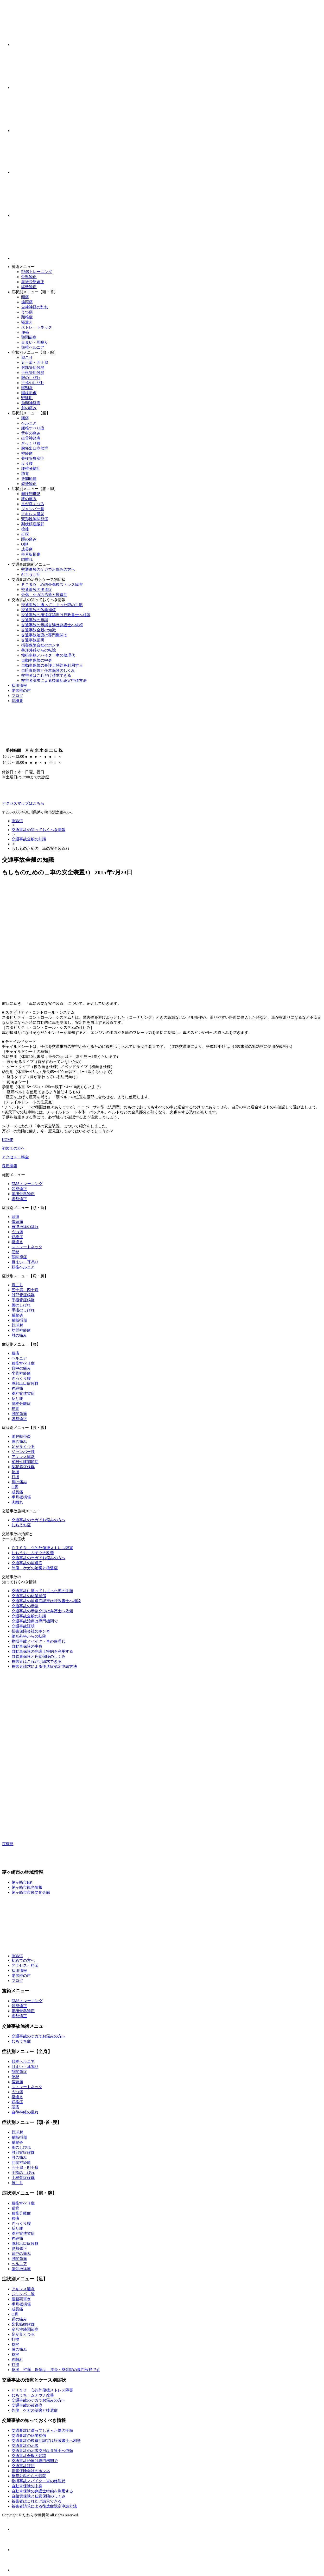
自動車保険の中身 (36, 660)
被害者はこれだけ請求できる (46, 675)
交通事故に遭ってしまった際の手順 (52, 605)
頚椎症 (27, 317)
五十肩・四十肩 (34, 362)
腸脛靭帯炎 (30, 494)
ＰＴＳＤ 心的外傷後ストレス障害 (52, 585)
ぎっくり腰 (30, 443)
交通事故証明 (32, 640)
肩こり (27, 357)
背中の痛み (30, 433)
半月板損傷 (30, 554)
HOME (17, 821)
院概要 (17, 701)
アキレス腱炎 (32, 514)
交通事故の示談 (34, 620)
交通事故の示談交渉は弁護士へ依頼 (52, 625)
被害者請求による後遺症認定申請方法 (54, 680)
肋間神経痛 (30, 403)
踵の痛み (29, 539)
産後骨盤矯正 (32, 282)
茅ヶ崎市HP (22, 1882)
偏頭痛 (27, 302)
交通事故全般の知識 (38, 630)
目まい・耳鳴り (34, 342)
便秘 (25, 332)
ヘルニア (29, 423)
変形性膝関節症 (34, 519)
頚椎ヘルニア (32, 347)
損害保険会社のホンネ (40, 645)
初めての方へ (13, 1148)
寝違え (27, 322)
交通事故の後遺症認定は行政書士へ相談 (55, 615)
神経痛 (27, 453)
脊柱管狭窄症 (32, 458)
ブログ (17, 696)
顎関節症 (29, 337)
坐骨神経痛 (30, 438)
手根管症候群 (32, 373)
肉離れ (27, 559)
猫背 (25, 474)
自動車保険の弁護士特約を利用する (52, 665)
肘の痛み (29, 408)
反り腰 (27, 463)
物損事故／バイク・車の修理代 (48, 655)
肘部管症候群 (32, 368)
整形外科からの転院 (38, 650)
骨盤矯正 (29, 277)
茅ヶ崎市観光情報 (27, 1887)
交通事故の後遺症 (36, 590)
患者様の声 (21, 691)
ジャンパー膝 (32, 509)
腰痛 (25, 418)
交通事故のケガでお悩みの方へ (48, 569)
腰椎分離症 (30, 468)
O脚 (24, 544)
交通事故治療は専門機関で (44, 635)
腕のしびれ (30, 378)
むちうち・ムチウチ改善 (33, 1553)
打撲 (25, 534)
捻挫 (25, 529)
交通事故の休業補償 (38, 610)
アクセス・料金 (15, 1157)
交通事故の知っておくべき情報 (38, 830)
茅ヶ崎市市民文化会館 (31, 1892)
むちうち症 (30, 574)
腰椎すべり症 (32, 428)
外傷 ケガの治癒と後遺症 (44, 595)
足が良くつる (32, 504)
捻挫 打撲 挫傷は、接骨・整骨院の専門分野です (56, 2370)
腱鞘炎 (27, 388)
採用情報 (19, 685)
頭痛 (25, 297)
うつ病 (27, 312)
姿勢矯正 (29, 287)
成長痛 (27, 549)
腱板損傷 (29, 393)
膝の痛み (29, 499)
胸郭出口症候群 (34, 448)
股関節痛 (29, 479)
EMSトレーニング (36, 272)
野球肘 (27, 398)
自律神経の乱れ (34, 307)
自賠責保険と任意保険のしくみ (48, 670)
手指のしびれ (32, 383)
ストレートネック (36, 327)
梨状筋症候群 (32, 524)
